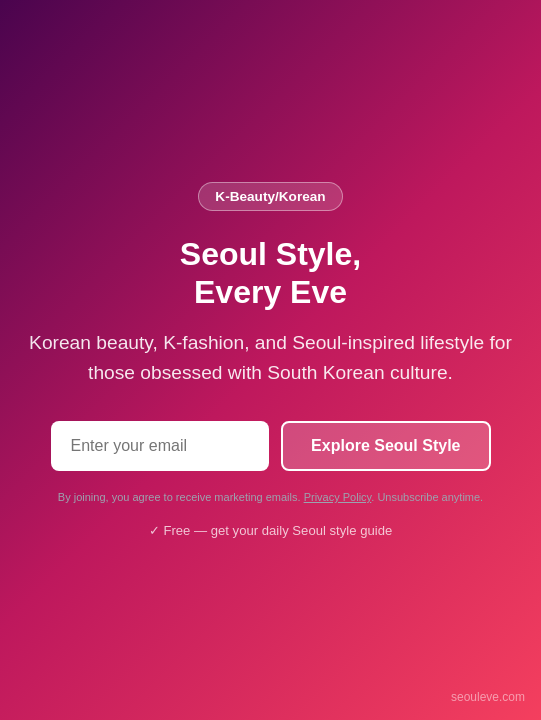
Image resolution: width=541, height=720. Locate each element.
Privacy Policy (338, 497)
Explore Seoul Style (385, 445)
